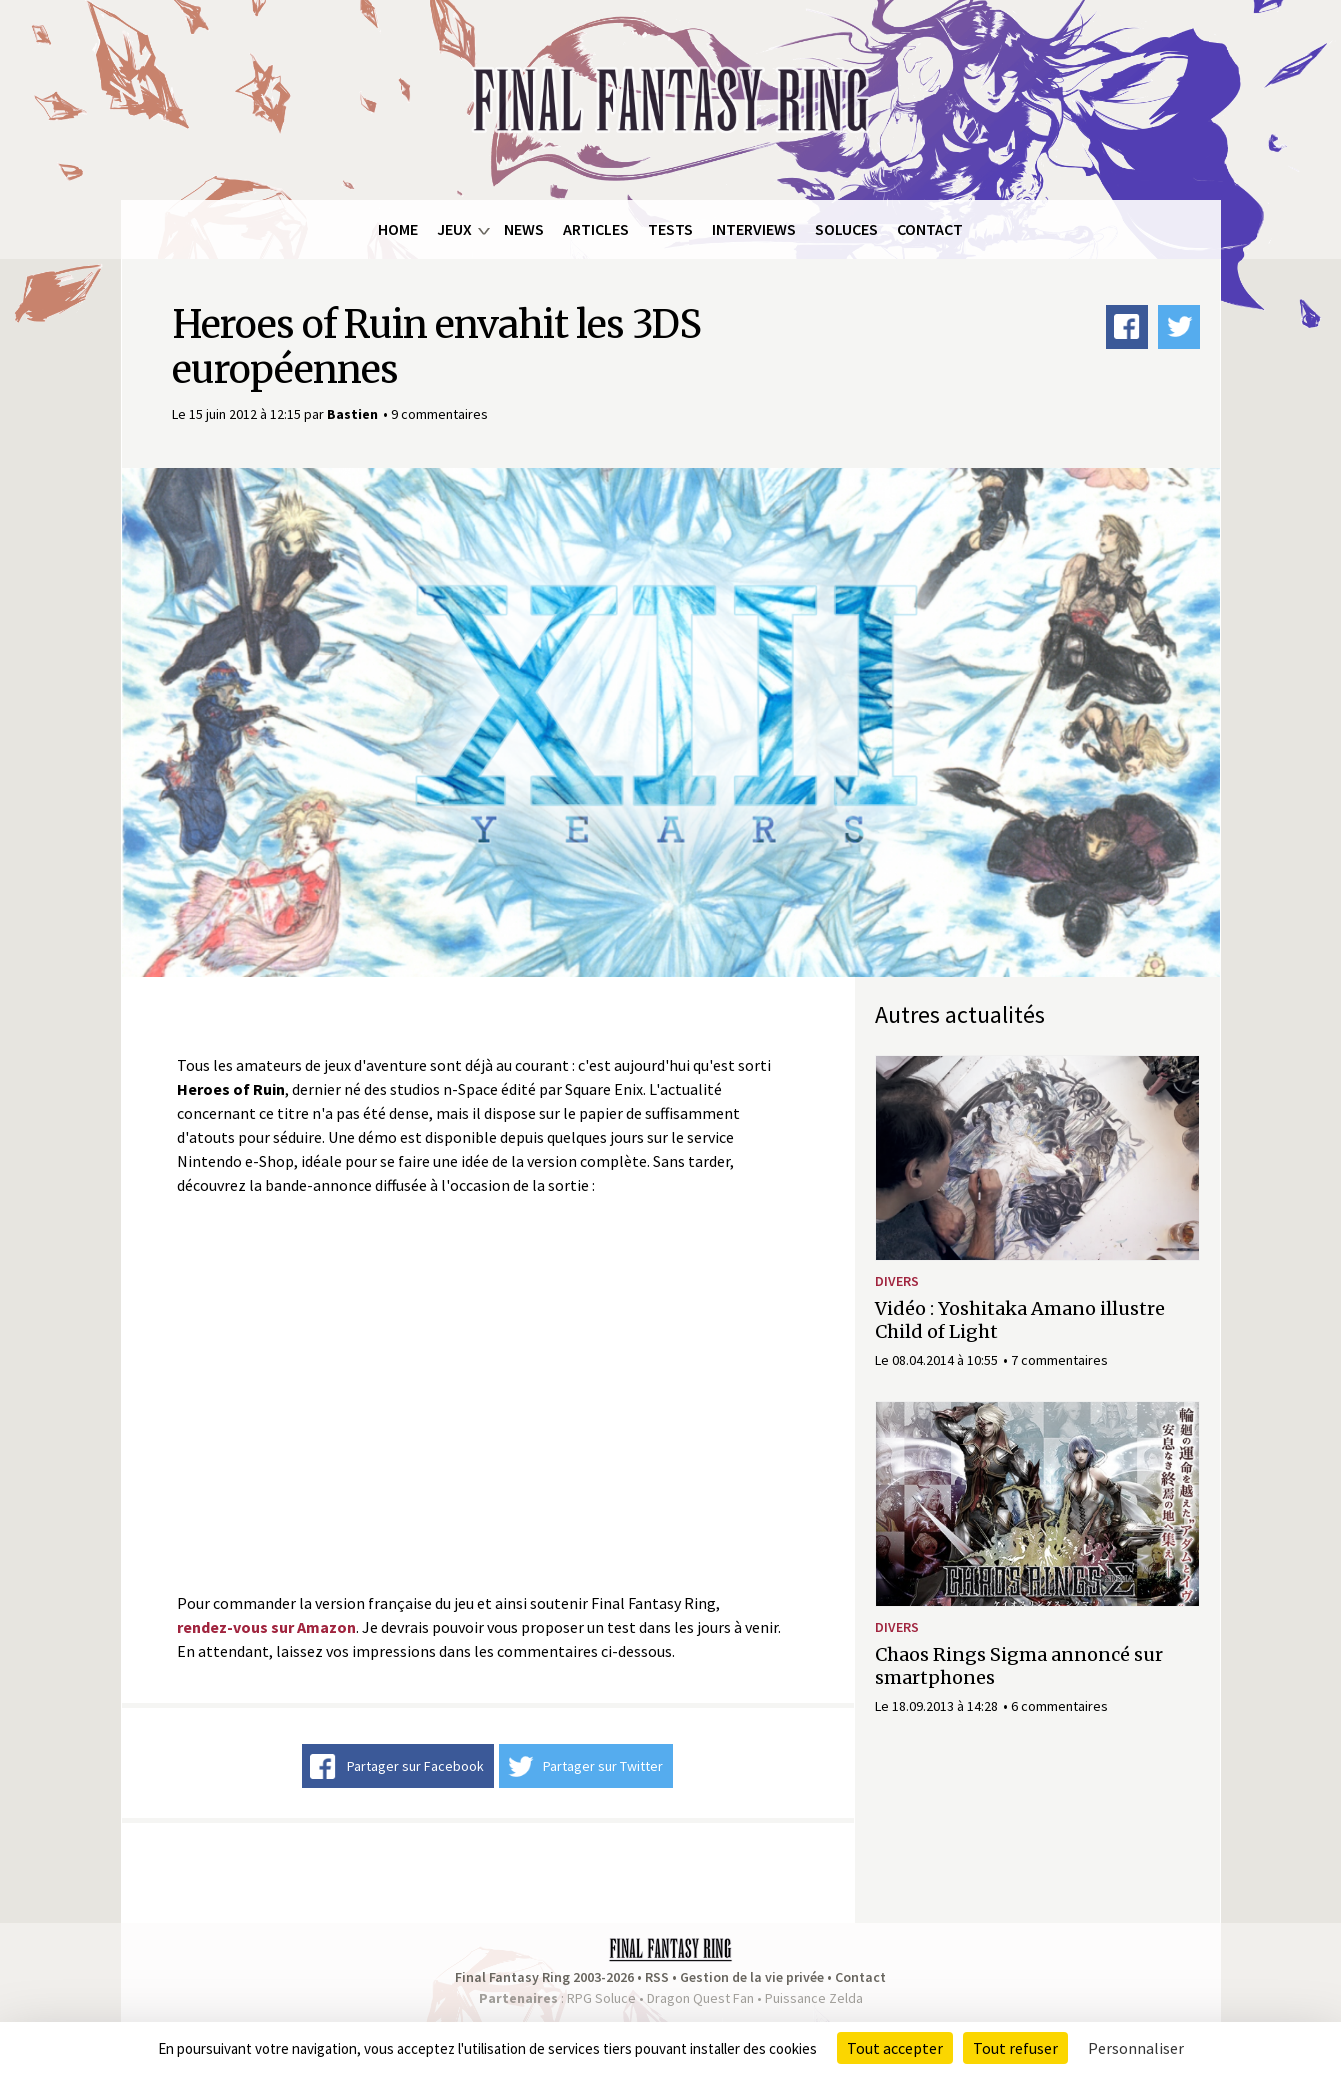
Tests (670, 229)
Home (398, 229)
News (524, 229)
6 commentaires (1059, 1706)
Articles (596, 229)
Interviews (754, 229)
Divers (897, 1281)
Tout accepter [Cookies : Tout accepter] (895, 2048)
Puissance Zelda (814, 1998)
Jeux (454, 229)
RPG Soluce (601, 1998)
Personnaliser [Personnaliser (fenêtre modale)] (1136, 2048)
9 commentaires (439, 414)
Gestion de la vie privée (752, 1977)
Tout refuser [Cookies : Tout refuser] (1015, 2048)
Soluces (846, 229)
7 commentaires (1059, 1360)
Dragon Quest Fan (700, 1998)
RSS (657, 1977)
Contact (930, 229)
